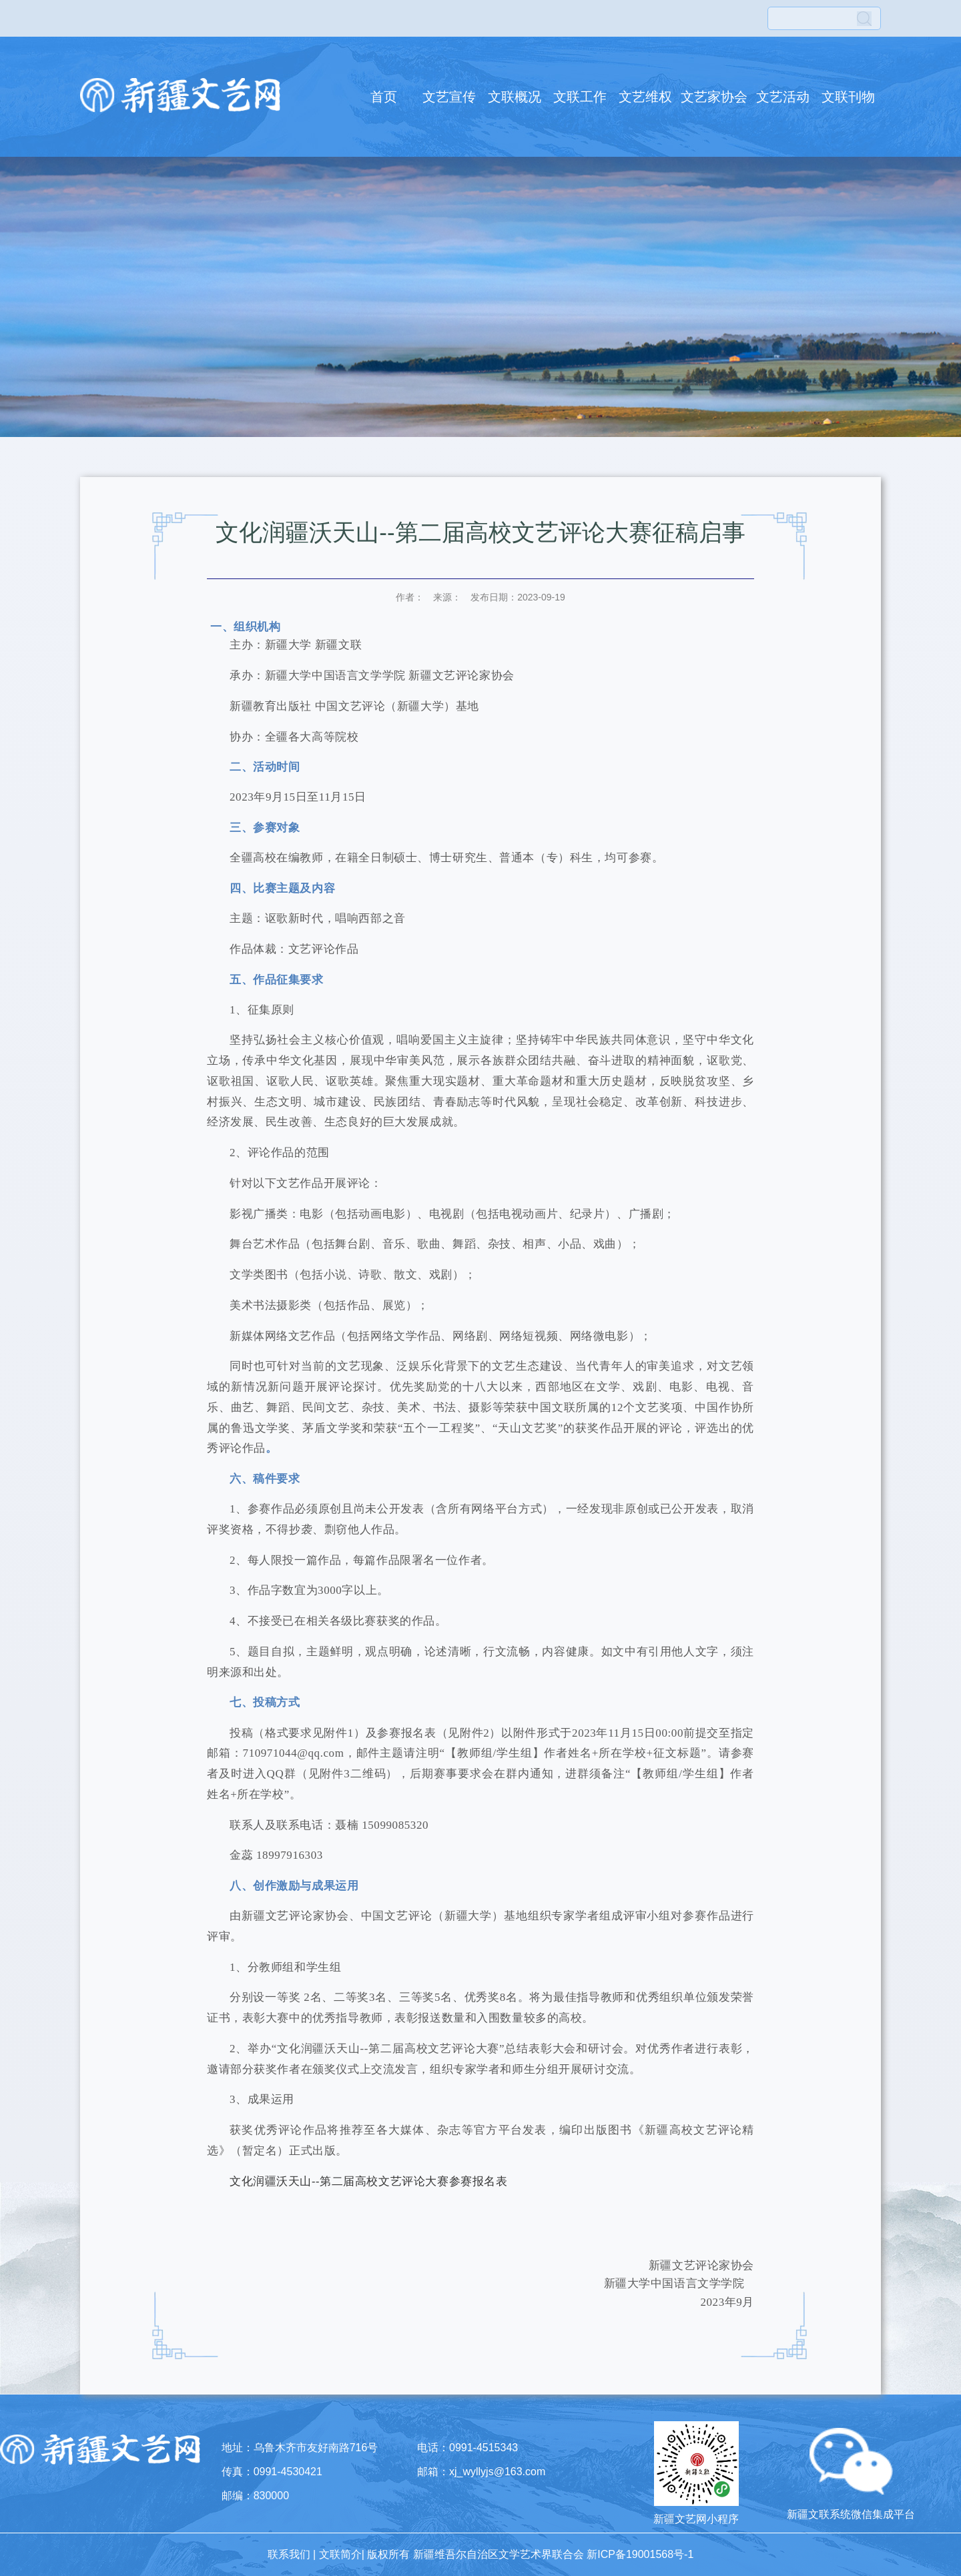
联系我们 (289, 2554)
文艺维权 (645, 96)
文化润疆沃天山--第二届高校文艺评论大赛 (339, 2180)
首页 (383, 96)
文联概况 (514, 96)
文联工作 (580, 96)
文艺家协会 (714, 96)
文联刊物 (848, 96)
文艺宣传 (449, 96)
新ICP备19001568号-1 (640, 2554)
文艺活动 (783, 96)
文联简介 (340, 2554)
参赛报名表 (478, 2180)
